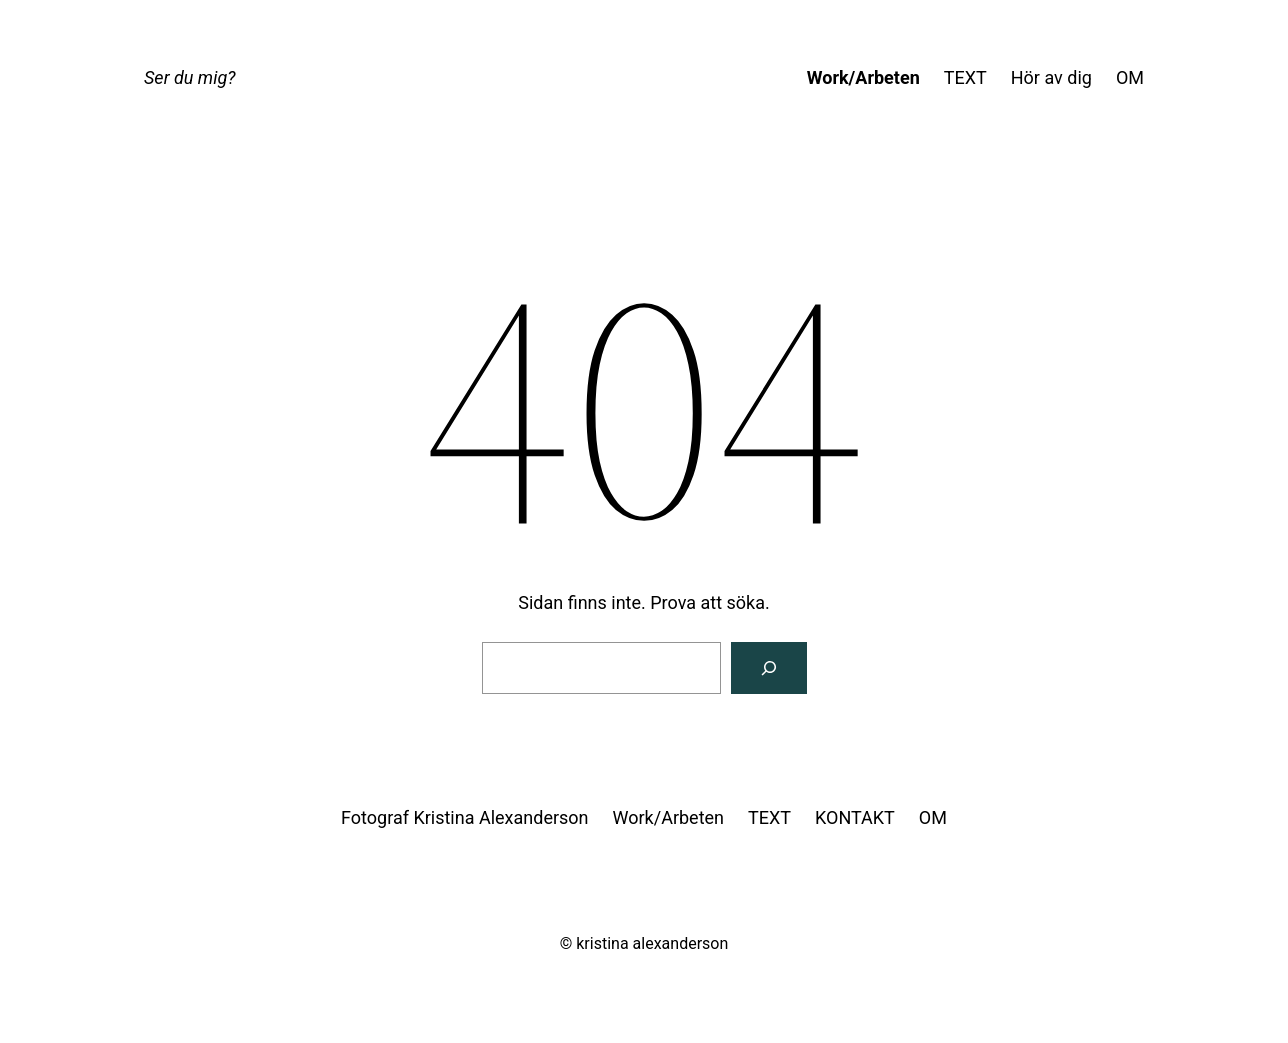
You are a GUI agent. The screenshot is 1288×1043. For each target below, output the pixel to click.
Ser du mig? (189, 77)
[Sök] (769, 668)
